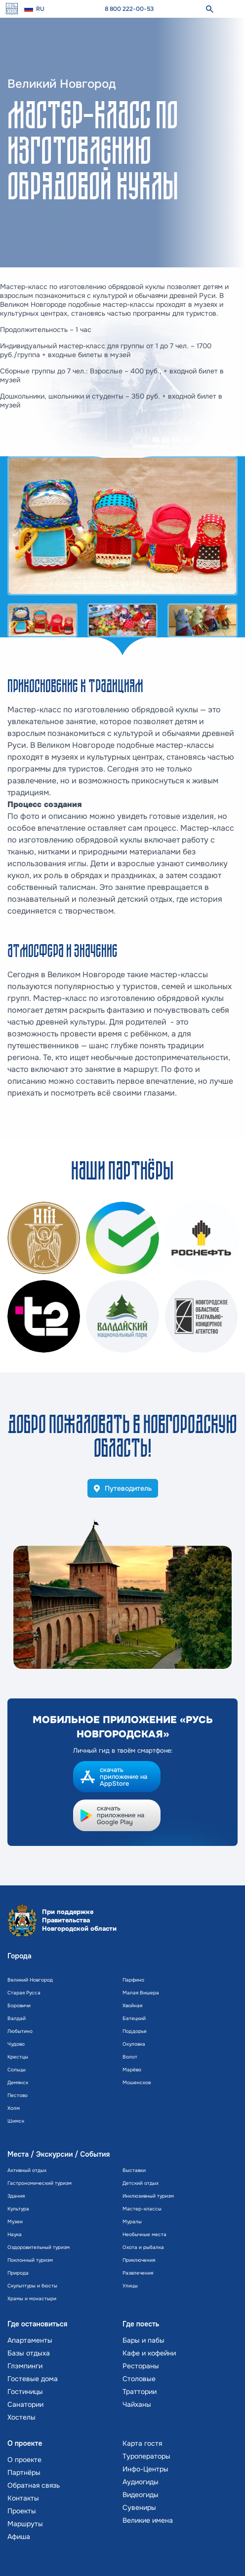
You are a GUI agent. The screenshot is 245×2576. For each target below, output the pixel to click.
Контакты (23, 2498)
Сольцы (16, 2069)
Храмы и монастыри (31, 2298)
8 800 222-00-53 (129, 9)
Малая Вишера (140, 1992)
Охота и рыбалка (143, 2247)
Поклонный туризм (30, 2260)
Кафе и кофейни (149, 2353)
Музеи (15, 2221)
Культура (18, 2209)
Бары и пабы (143, 2340)
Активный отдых (26, 2170)
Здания (16, 2196)
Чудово (16, 2044)
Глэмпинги (24, 2365)
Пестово (17, 2095)
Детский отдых (140, 2183)
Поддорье (134, 2031)
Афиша (18, 2536)
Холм (13, 2108)
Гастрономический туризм (39, 2183)
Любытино (20, 2031)
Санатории (25, 2404)
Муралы (132, 2221)
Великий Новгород (30, 1980)
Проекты (21, 2510)
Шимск (15, 2121)
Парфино (133, 1980)
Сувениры (139, 2507)
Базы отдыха (28, 2353)
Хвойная (132, 2005)
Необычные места (144, 2234)
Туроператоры (146, 2456)
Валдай (16, 2018)
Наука (14, 2234)
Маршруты (25, 2523)
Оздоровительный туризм (38, 2247)
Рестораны (140, 2365)
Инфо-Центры (145, 2469)
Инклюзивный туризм (148, 2196)
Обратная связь (33, 2485)
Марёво (131, 2069)
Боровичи (19, 2005)
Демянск (17, 2082)
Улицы (130, 2285)
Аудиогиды (140, 2481)
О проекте (24, 2459)
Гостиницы (25, 2391)
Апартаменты (29, 2340)
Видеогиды (140, 2494)
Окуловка (133, 2044)
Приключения (138, 2260)
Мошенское (136, 2082)
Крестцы (17, 2057)
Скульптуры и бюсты (32, 2285)
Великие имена (147, 2520)
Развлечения (137, 2273)
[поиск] (209, 9)
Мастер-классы (142, 2209)
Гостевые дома (32, 2378)
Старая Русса (24, 1992)
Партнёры (24, 2472)
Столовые (139, 2378)
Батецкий (134, 2018)
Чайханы (136, 2404)
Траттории (139, 2391)
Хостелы (21, 2417)
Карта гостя (142, 2443)
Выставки (134, 2170)
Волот (129, 2057)
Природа (18, 2273)
